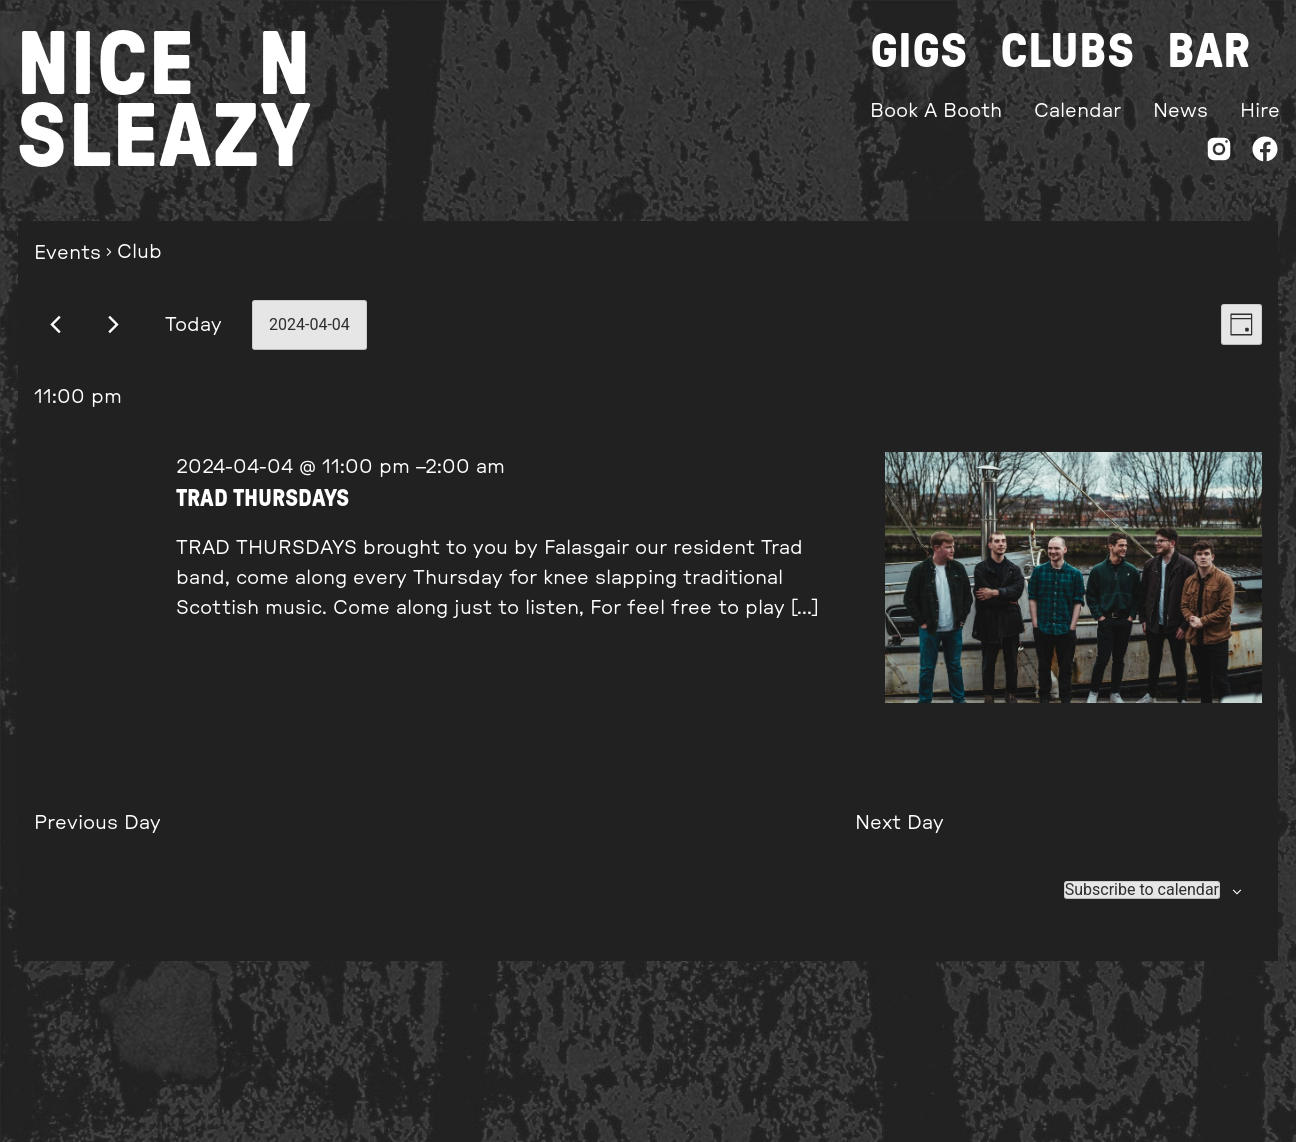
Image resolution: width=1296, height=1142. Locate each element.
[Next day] (113, 324)
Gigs (919, 52)
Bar (1208, 52)
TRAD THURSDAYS (262, 499)
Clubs (1067, 52)
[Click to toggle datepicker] (309, 325)
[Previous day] (55, 324)
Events (67, 253)
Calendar (1077, 111)
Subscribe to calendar (1142, 890)
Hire (1260, 111)
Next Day (899, 823)
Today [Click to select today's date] (193, 325)
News (1180, 111)
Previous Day (97, 823)
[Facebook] (1265, 153)
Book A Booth (936, 111)
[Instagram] (1219, 153)
